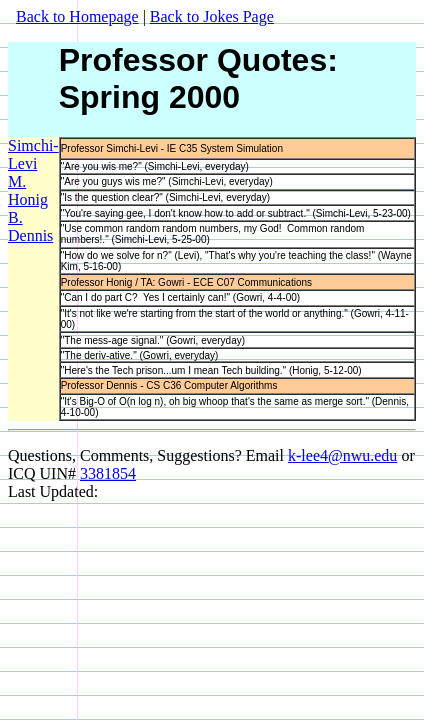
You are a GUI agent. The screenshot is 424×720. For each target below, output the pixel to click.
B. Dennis (30, 226)
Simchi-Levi (33, 154)
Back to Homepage (77, 16)
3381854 (108, 473)
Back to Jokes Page (212, 16)
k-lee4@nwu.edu (342, 455)
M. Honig (28, 190)
